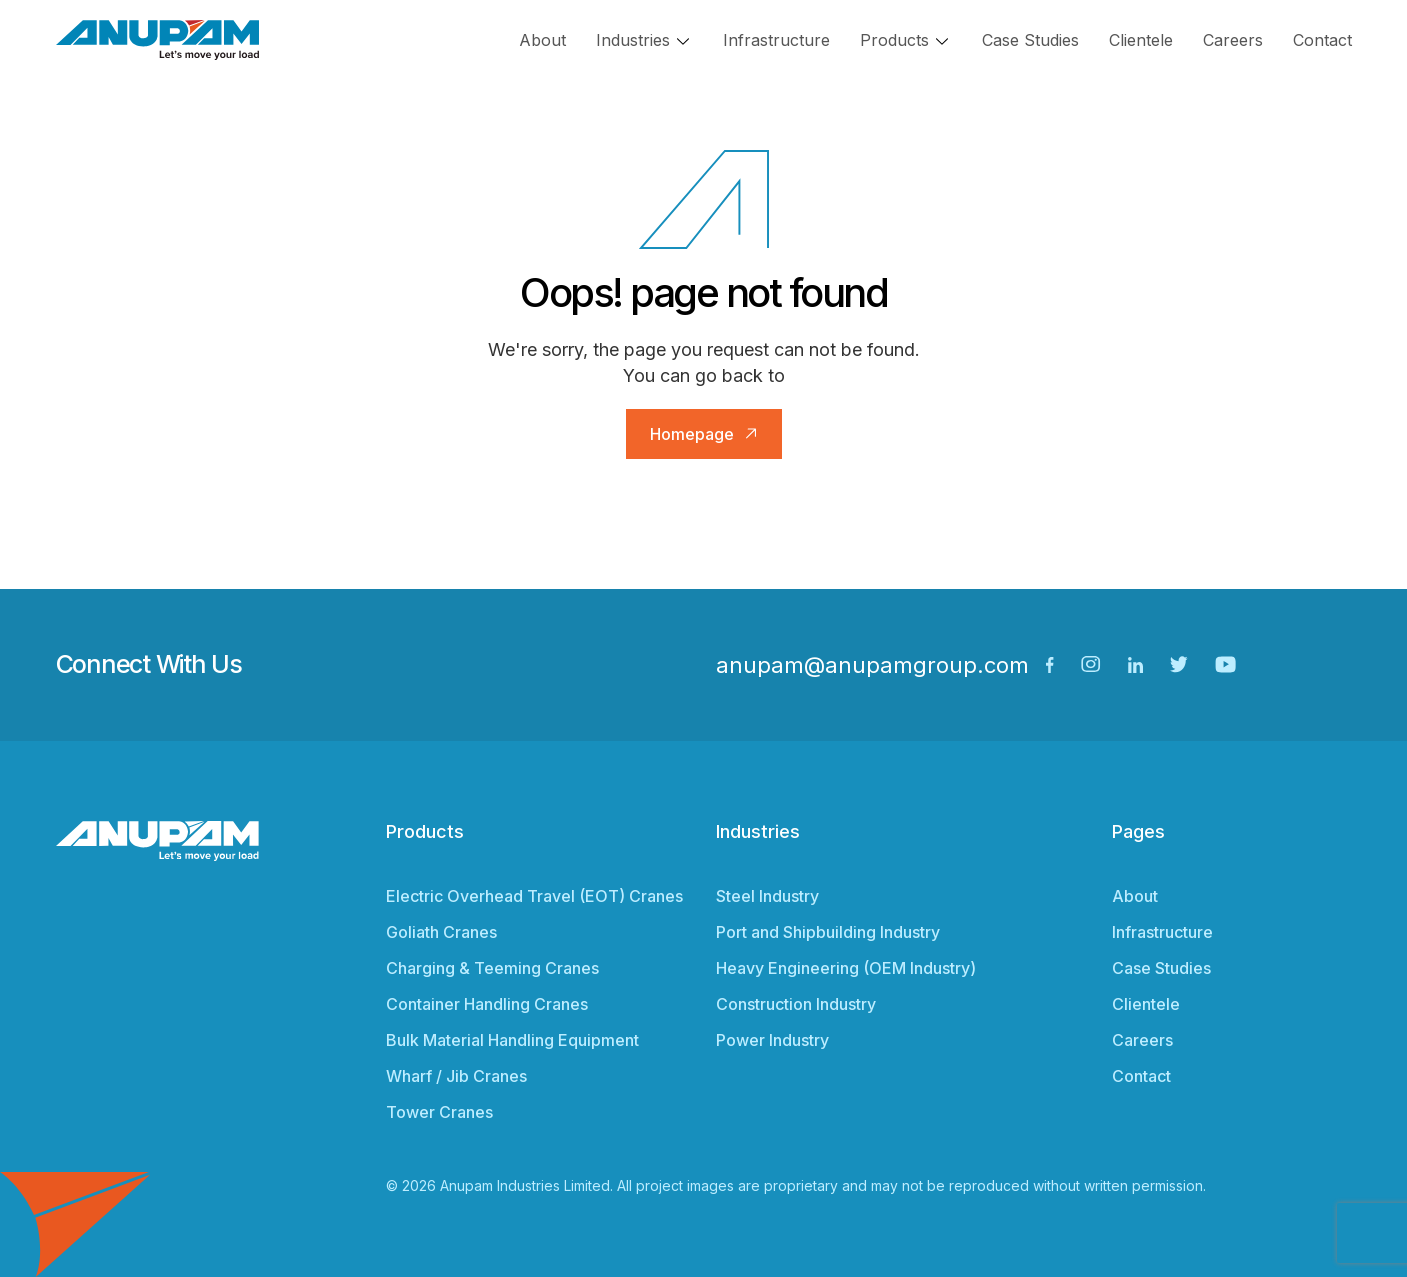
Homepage (692, 434)
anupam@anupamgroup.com (872, 665)
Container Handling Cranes (487, 1004)
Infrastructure (776, 40)
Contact (1322, 40)
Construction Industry (796, 1004)
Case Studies (1030, 40)
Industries (633, 40)
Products (894, 40)
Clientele (1141, 40)
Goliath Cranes (441, 932)
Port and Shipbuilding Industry (828, 932)
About (542, 40)
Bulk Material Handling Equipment (512, 1040)
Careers (1233, 40)
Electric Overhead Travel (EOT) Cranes (534, 896)
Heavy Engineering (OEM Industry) (846, 968)
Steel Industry (767, 896)
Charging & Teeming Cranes (492, 968)
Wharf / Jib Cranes (456, 1076)
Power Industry (772, 1040)
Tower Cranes (439, 1112)
